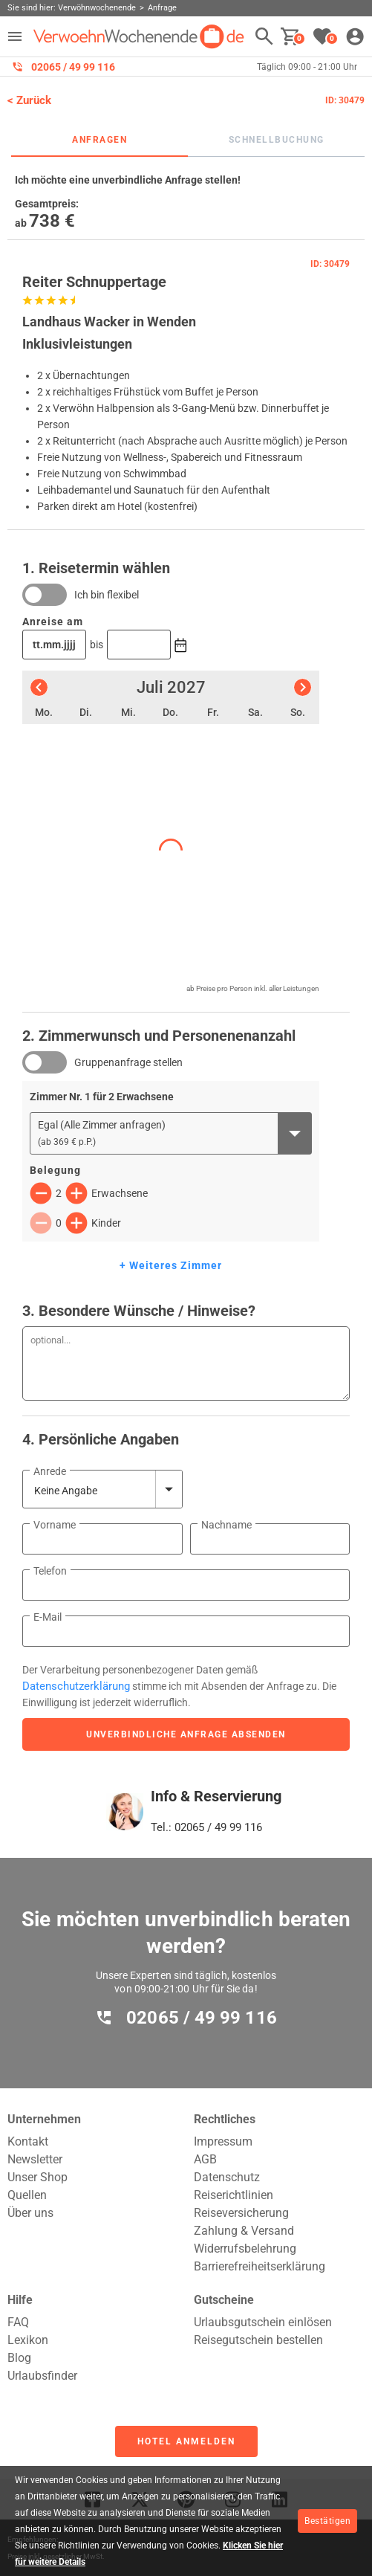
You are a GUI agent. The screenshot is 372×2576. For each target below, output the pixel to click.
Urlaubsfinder (42, 2376)
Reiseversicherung (241, 2213)
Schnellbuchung (276, 140)
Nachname (226, 1525)
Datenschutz (227, 2177)
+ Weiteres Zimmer (171, 1265)
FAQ (18, 2322)
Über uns (30, 2213)
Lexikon (27, 2340)
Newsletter (34, 2159)
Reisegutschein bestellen (258, 2340)
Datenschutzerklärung (76, 1686)
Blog (19, 2358)
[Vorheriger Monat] (39, 687)
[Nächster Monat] (302, 687)
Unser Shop (37, 2177)
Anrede (49, 1471)
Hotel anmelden (186, 2441)
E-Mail (47, 1617)
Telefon (50, 1571)
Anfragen (99, 140)
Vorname (54, 1525)
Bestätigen (327, 2521)
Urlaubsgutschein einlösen (263, 2322)
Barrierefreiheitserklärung (259, 2266)
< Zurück (29, 100)
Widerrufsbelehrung (245, 2248)
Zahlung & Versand (244, 2231)
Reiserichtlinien (233, 2195)
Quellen (27, 2195)
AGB (205, 2159)
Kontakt (27, 2141)
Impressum (223, 2141)
